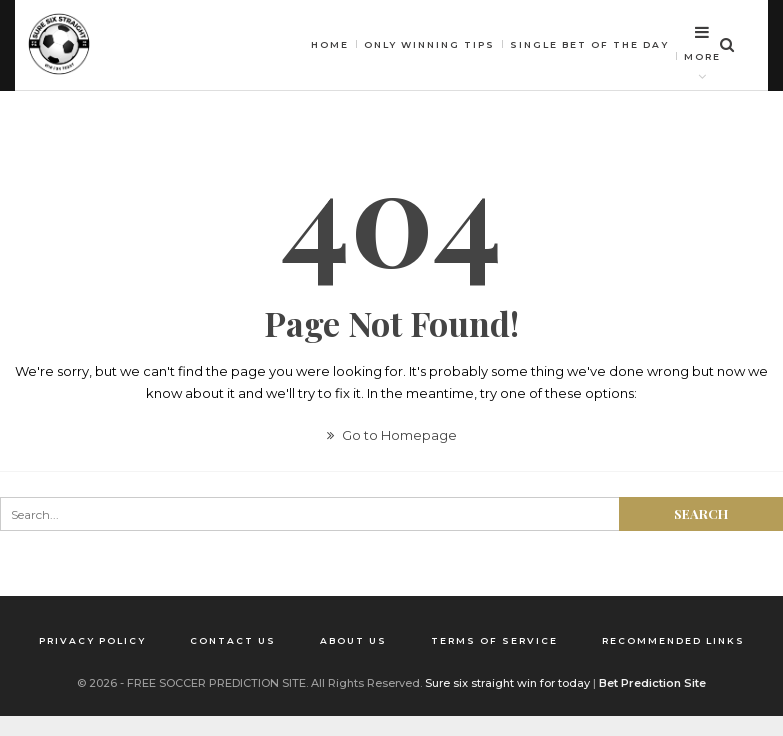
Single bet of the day (589, 44)
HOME (330, 44)
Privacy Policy (92, 640)
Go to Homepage (392, 435)
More (702, 43)
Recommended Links (673, 640)
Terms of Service (494, 640)
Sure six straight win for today (507, 683)
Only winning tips (429, 44)
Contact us (233, 640)
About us (353, 640)
